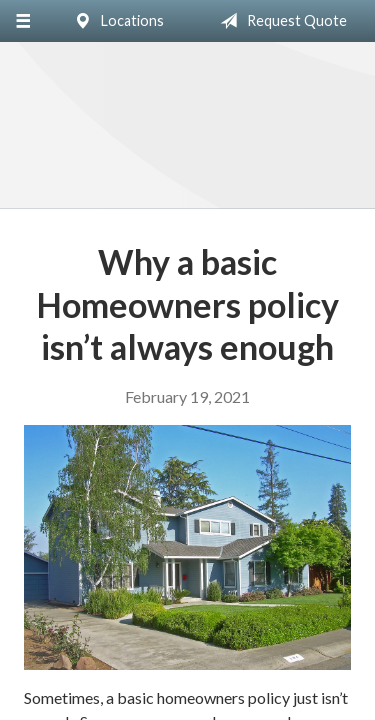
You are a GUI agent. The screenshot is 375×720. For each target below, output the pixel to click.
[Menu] (22, 21)
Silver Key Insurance (187, 126)
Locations (115, 21)
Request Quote (279, 21)
